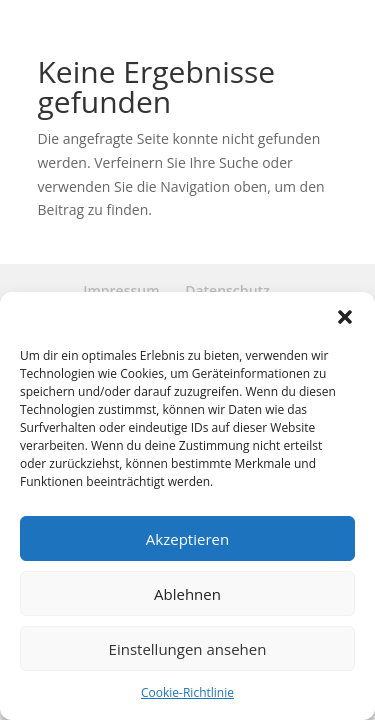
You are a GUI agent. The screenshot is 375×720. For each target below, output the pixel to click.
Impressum (121, 290)
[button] (345, 317)
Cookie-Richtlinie (187, 692)
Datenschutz (227, 290)
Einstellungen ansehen (188, 649)
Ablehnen (187, 594)
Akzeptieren (187, 539)
